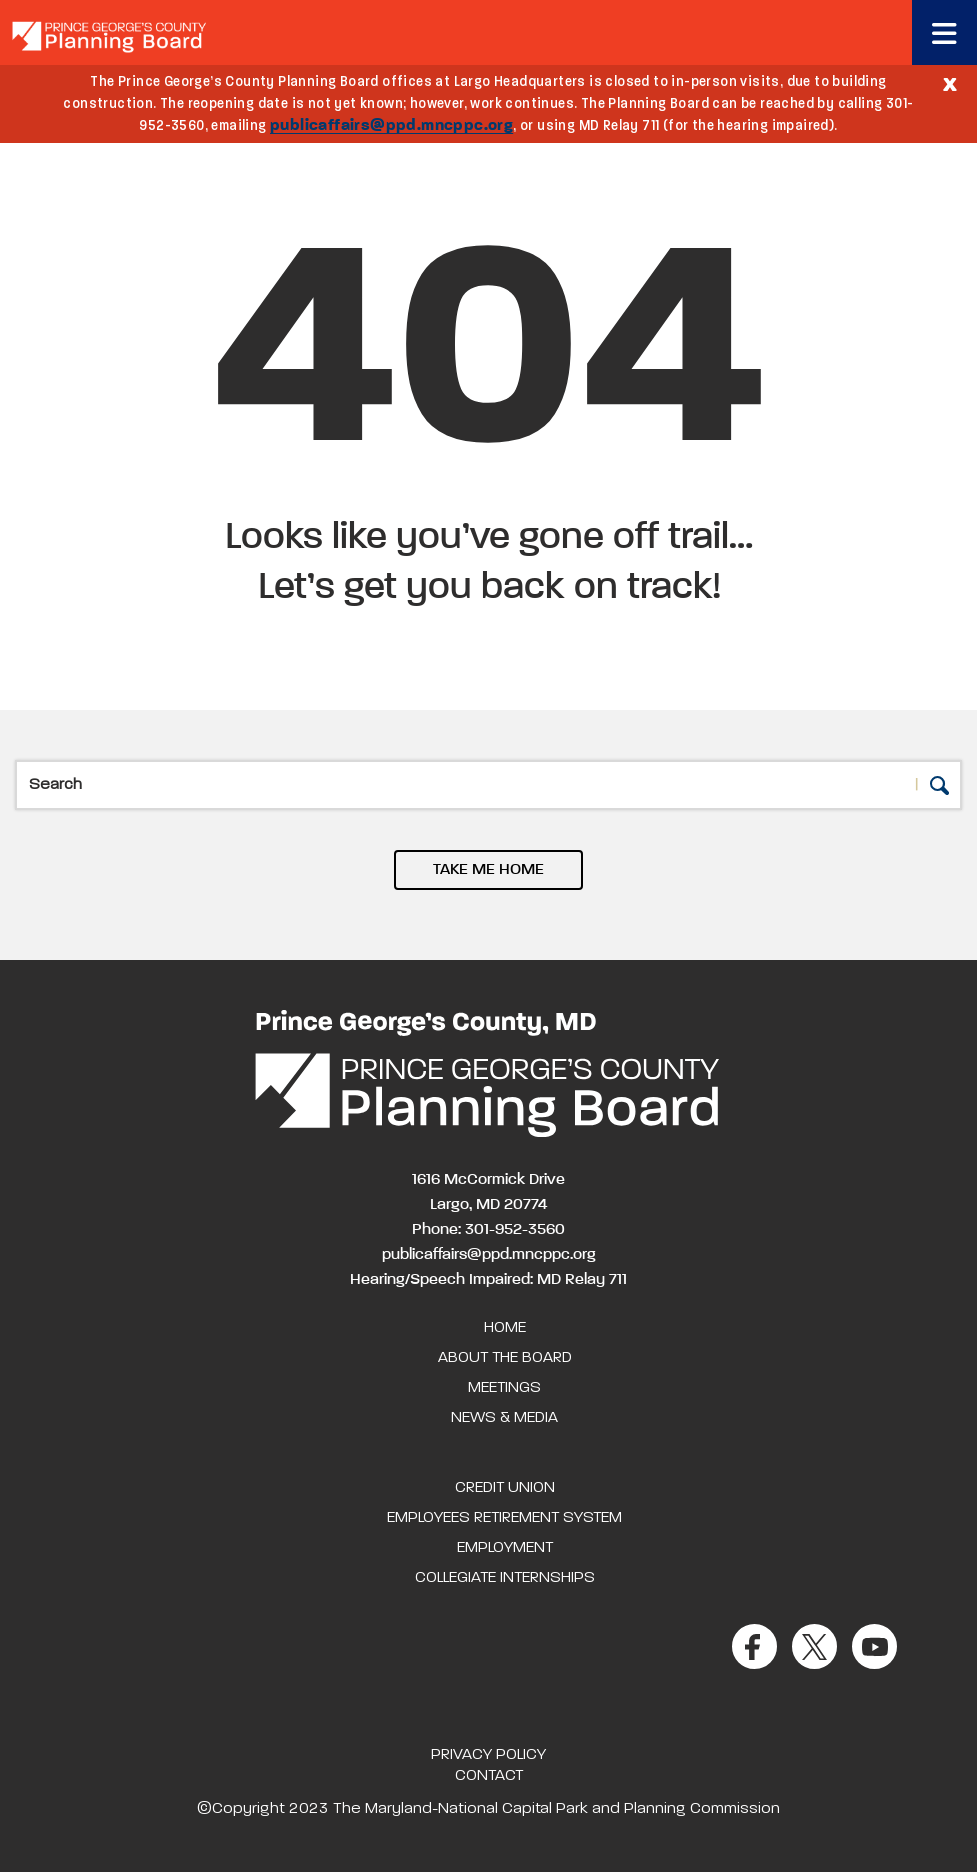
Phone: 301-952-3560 (488, 1230)
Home (505, 1328)
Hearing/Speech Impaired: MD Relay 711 (488, 1280)
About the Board (505, 1358)
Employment (505, 1548)
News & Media (504, 1418)
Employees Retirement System (504, 1518)
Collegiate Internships (505, 1578)
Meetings (504, 1388)
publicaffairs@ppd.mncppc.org (391, 126)
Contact (489, 1776)
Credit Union (505, 1488)
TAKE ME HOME (488, 870)
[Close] (950, 83)
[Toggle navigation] (944, 32)
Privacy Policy (488, 1755)
